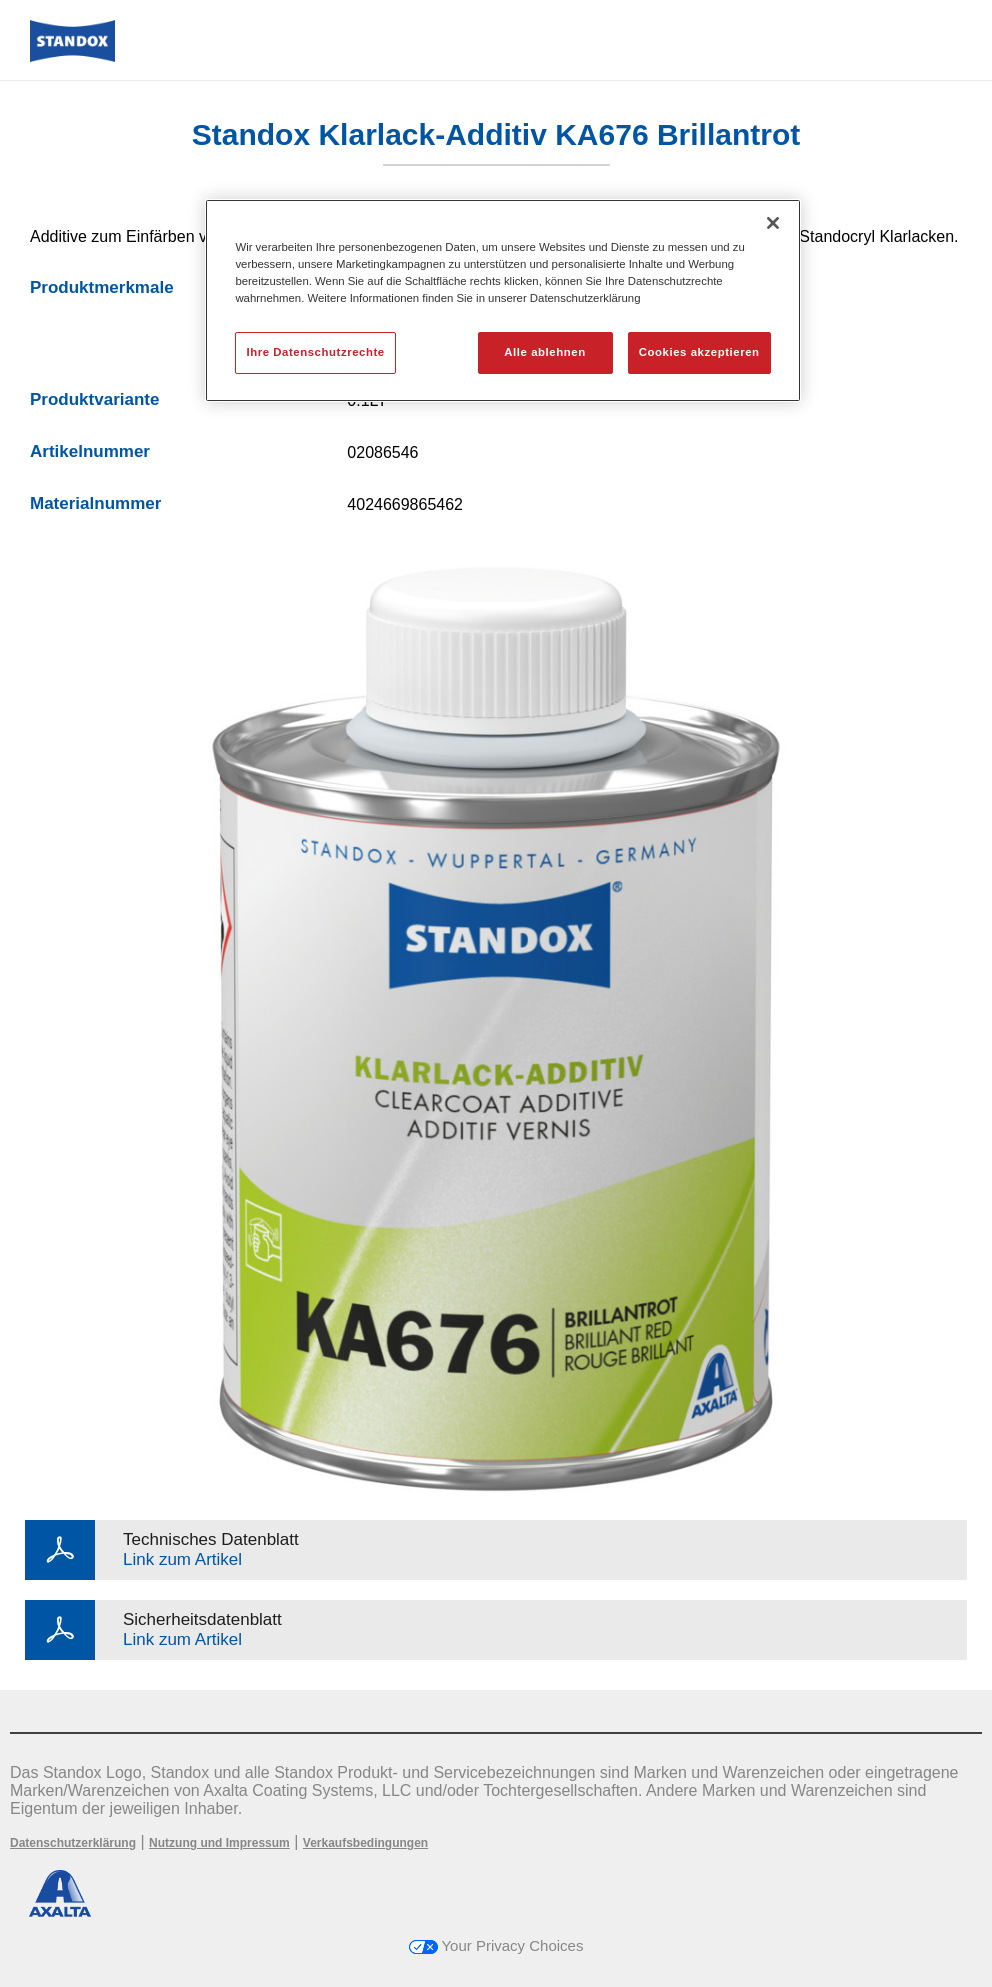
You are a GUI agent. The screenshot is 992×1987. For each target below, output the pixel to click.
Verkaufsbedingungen (365, 1843)
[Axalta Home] (72, 56)
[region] (502, 300)
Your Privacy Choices (496, 1945)
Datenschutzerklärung (73, 1843)
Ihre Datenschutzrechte (315, 352)
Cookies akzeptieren (699, 352)
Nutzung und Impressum (219, 1843)
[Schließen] (773, 223)
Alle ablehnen (544, 352)
